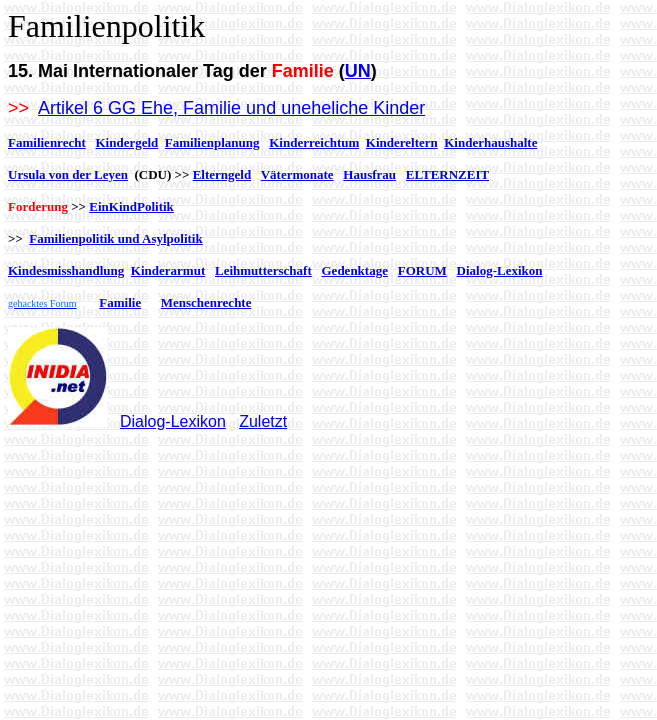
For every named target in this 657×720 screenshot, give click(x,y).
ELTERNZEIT (447, 174)
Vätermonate (297, 174)
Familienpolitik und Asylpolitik (115, 238)
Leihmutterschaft (263, 270)
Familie (120, 302)
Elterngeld (222, 174)
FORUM (422, 270)
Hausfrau (369, 174)
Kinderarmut (168, 270)
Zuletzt (263, 421)
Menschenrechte (206, 302)
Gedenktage (355, 270)
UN (358, 71)
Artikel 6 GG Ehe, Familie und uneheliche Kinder (231, 108)
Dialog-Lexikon (500, 270)
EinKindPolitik (131, 206)
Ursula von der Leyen (68, 174)
